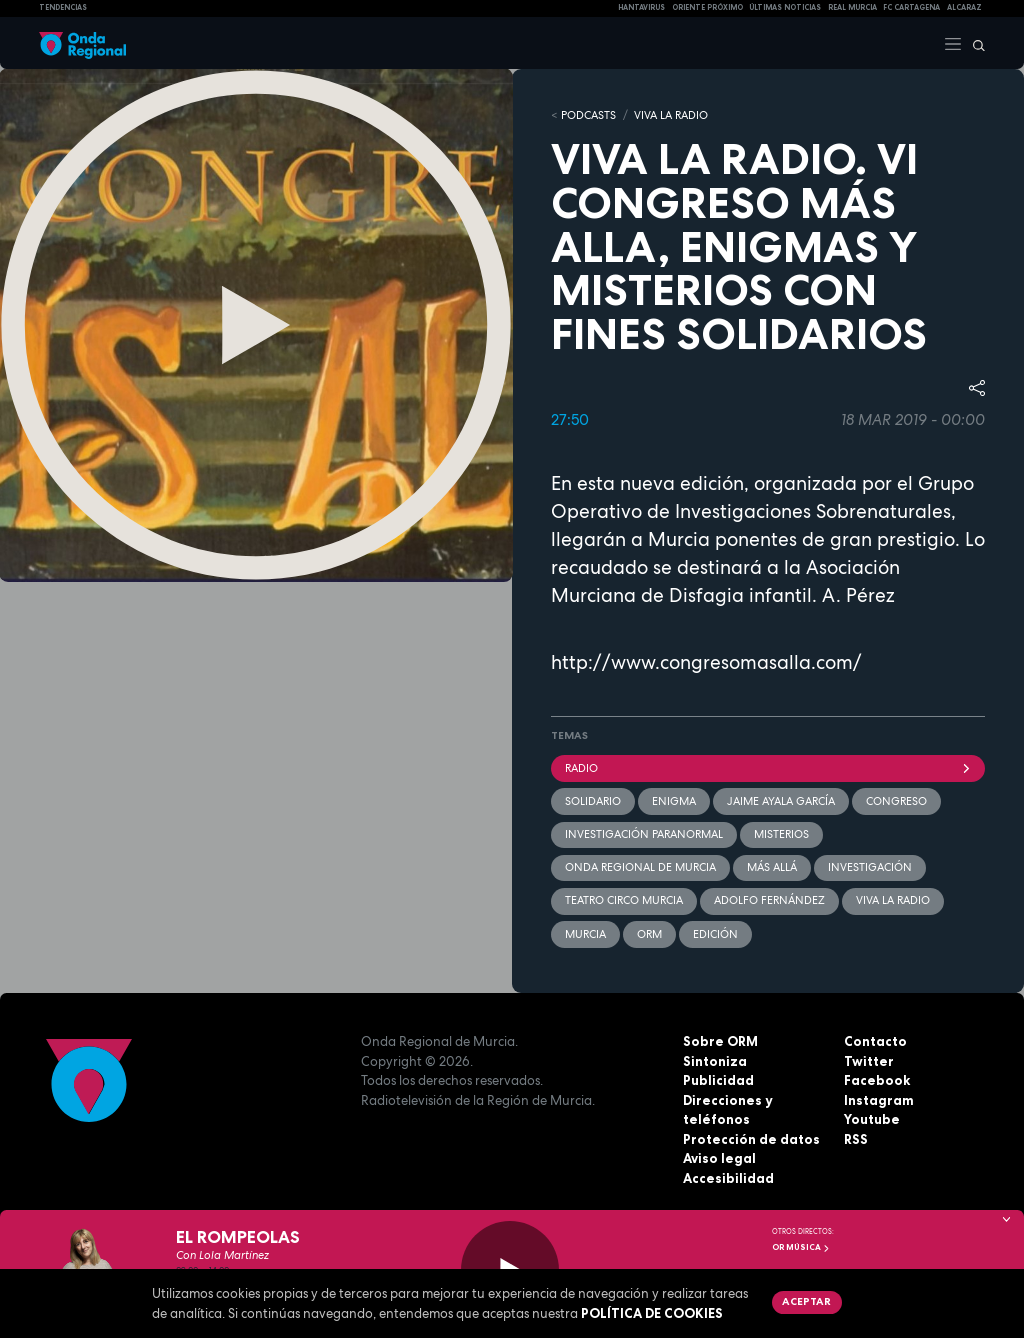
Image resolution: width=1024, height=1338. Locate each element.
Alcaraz (964, 7)
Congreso (896, 801)
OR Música (801, 1247)
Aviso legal (719, 1158)
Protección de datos (751, 1139)
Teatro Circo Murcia (624, 900)
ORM (649, 934)
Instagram (879, 1100)
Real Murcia (852, 7)
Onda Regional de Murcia (640, 867)
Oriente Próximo (707, 7)
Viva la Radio (671, 115)
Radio (768, 768)
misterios (781, 834)
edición (715, 934)
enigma (674, 801)
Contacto (875, 1041)
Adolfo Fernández (769, 900)
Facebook (877, 1080)
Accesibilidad (728, 1178)
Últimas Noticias (785, 7)
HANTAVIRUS (641, 7)
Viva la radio (893, 900)
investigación (870, 867)
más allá (772, 867)
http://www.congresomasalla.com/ (706, 662)
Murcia (585, 934)
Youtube (872, 1119)
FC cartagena (911, 7)
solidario (593, 801)
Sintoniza (715, 1061)
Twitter (869, 1061)
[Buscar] (974, 43)
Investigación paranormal (644, 834)
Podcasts (588, 115)
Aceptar (806, 1301)
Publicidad (718, 1080)
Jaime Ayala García (781, 801)
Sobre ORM (720, 1041)
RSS (856, 1139)
